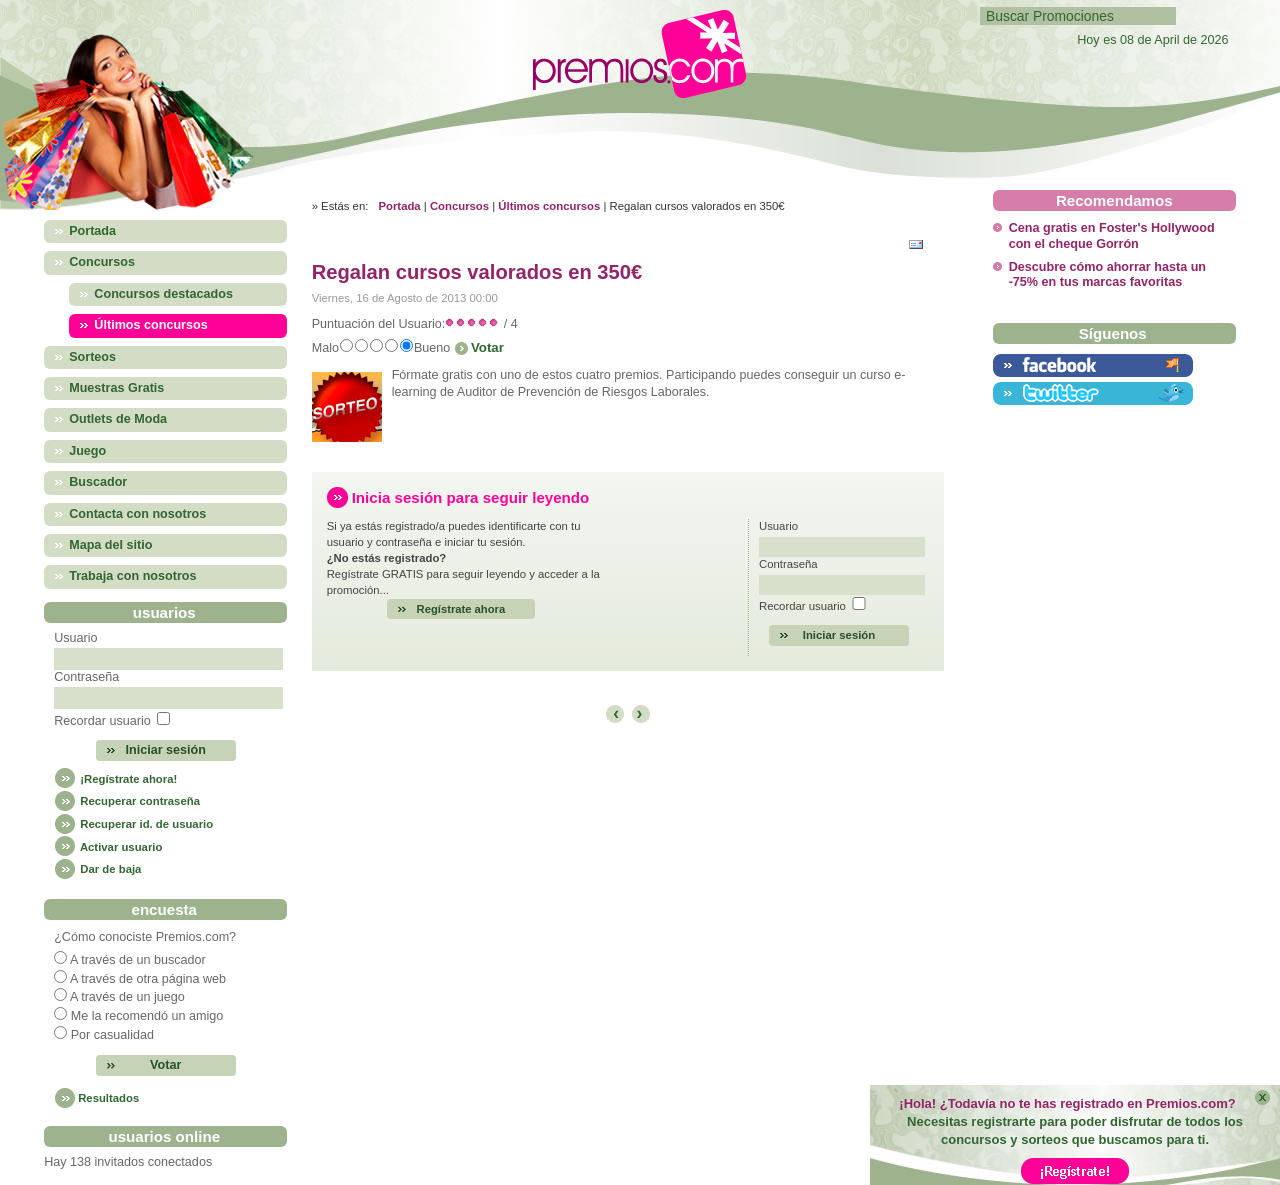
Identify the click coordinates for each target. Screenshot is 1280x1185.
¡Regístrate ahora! (115, 779)
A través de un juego (127, 997)
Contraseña (86, 677)
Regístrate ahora (461, 609)
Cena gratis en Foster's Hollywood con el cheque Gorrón (1112, 235)
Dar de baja (97, 869)
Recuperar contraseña (127, 801)
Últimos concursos (549, 206)
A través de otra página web (148, 979)
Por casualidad (112, 1035)
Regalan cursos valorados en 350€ (477, 272)
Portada (399, 206)
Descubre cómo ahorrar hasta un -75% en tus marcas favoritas (1107, 274)
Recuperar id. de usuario (133, 824)
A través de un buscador (138, 960)
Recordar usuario (102, 721)
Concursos (459, 206)
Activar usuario (108, 847)
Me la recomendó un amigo (147, 1016)
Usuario (75, 638)
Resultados (108, 1098)
